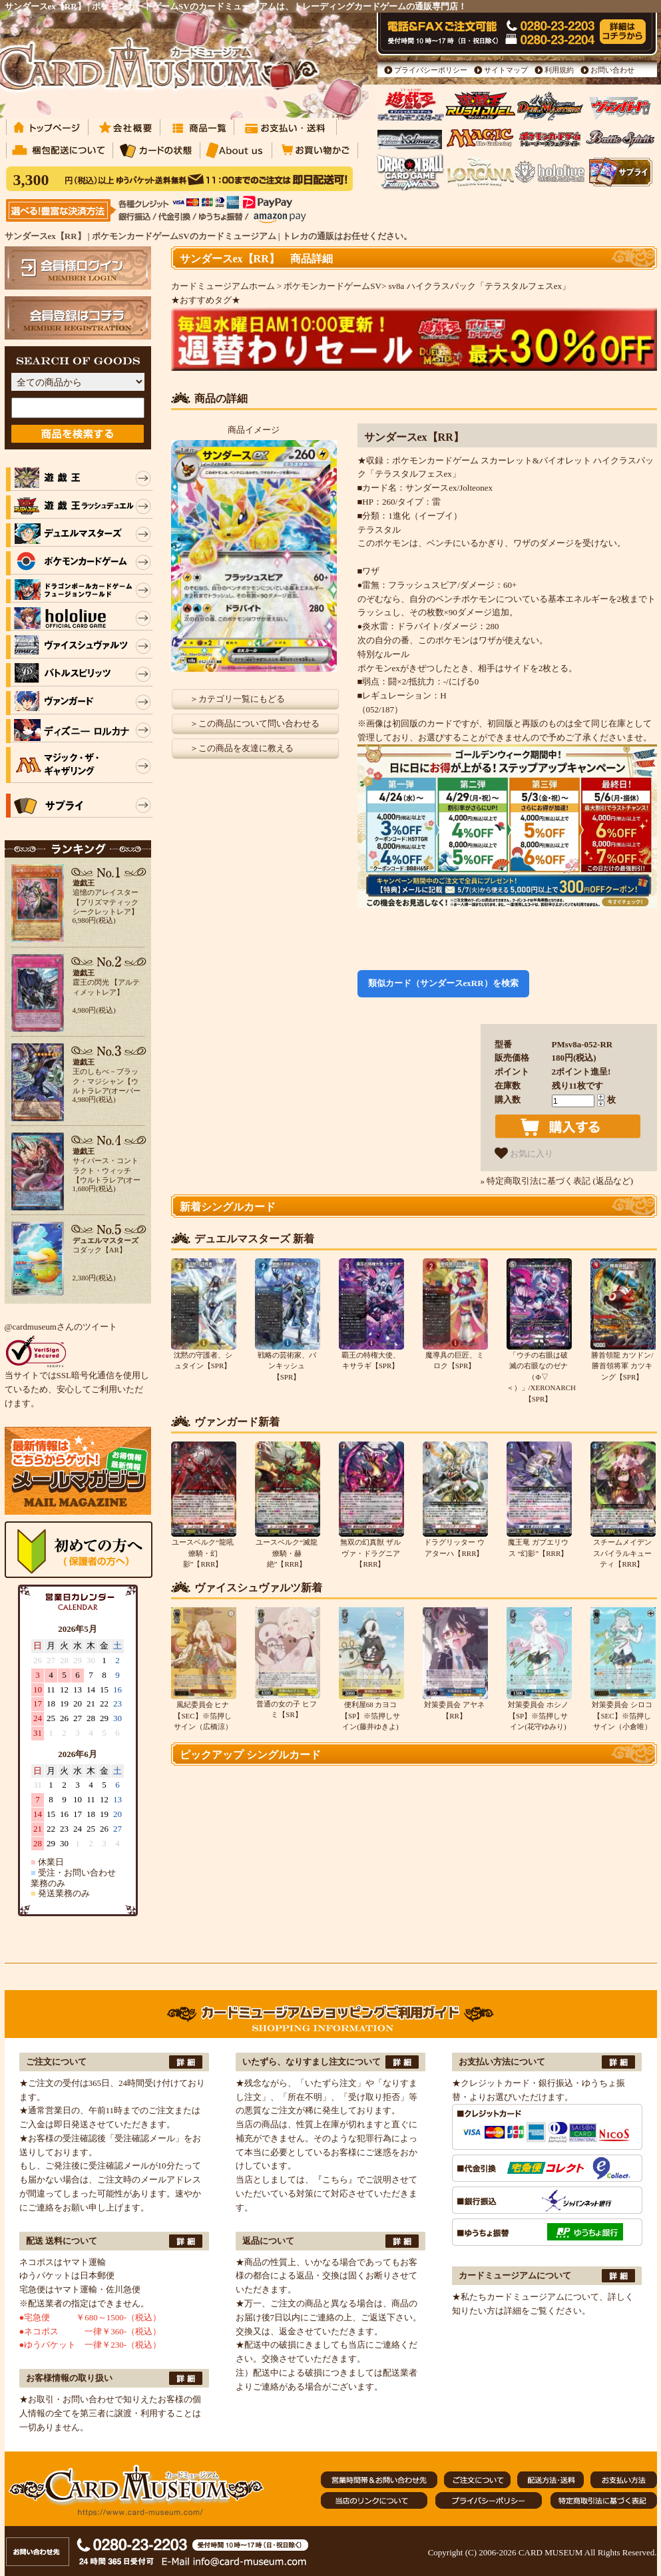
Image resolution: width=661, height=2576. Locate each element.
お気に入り (524, 1153)
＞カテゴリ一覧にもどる (237, 699)
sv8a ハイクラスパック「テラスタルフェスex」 (479, 286)
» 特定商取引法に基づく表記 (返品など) (557, 1181)
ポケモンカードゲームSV (332, 286)
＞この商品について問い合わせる (255, 723)
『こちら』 (335, 2180)
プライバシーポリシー (430, 70)
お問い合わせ (612, 70)
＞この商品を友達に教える (242, 748)
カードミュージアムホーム (223, 286)
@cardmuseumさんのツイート (61, 1327)
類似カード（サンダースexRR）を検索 (443, 983)
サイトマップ (506, 70)
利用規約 (559, 70)
